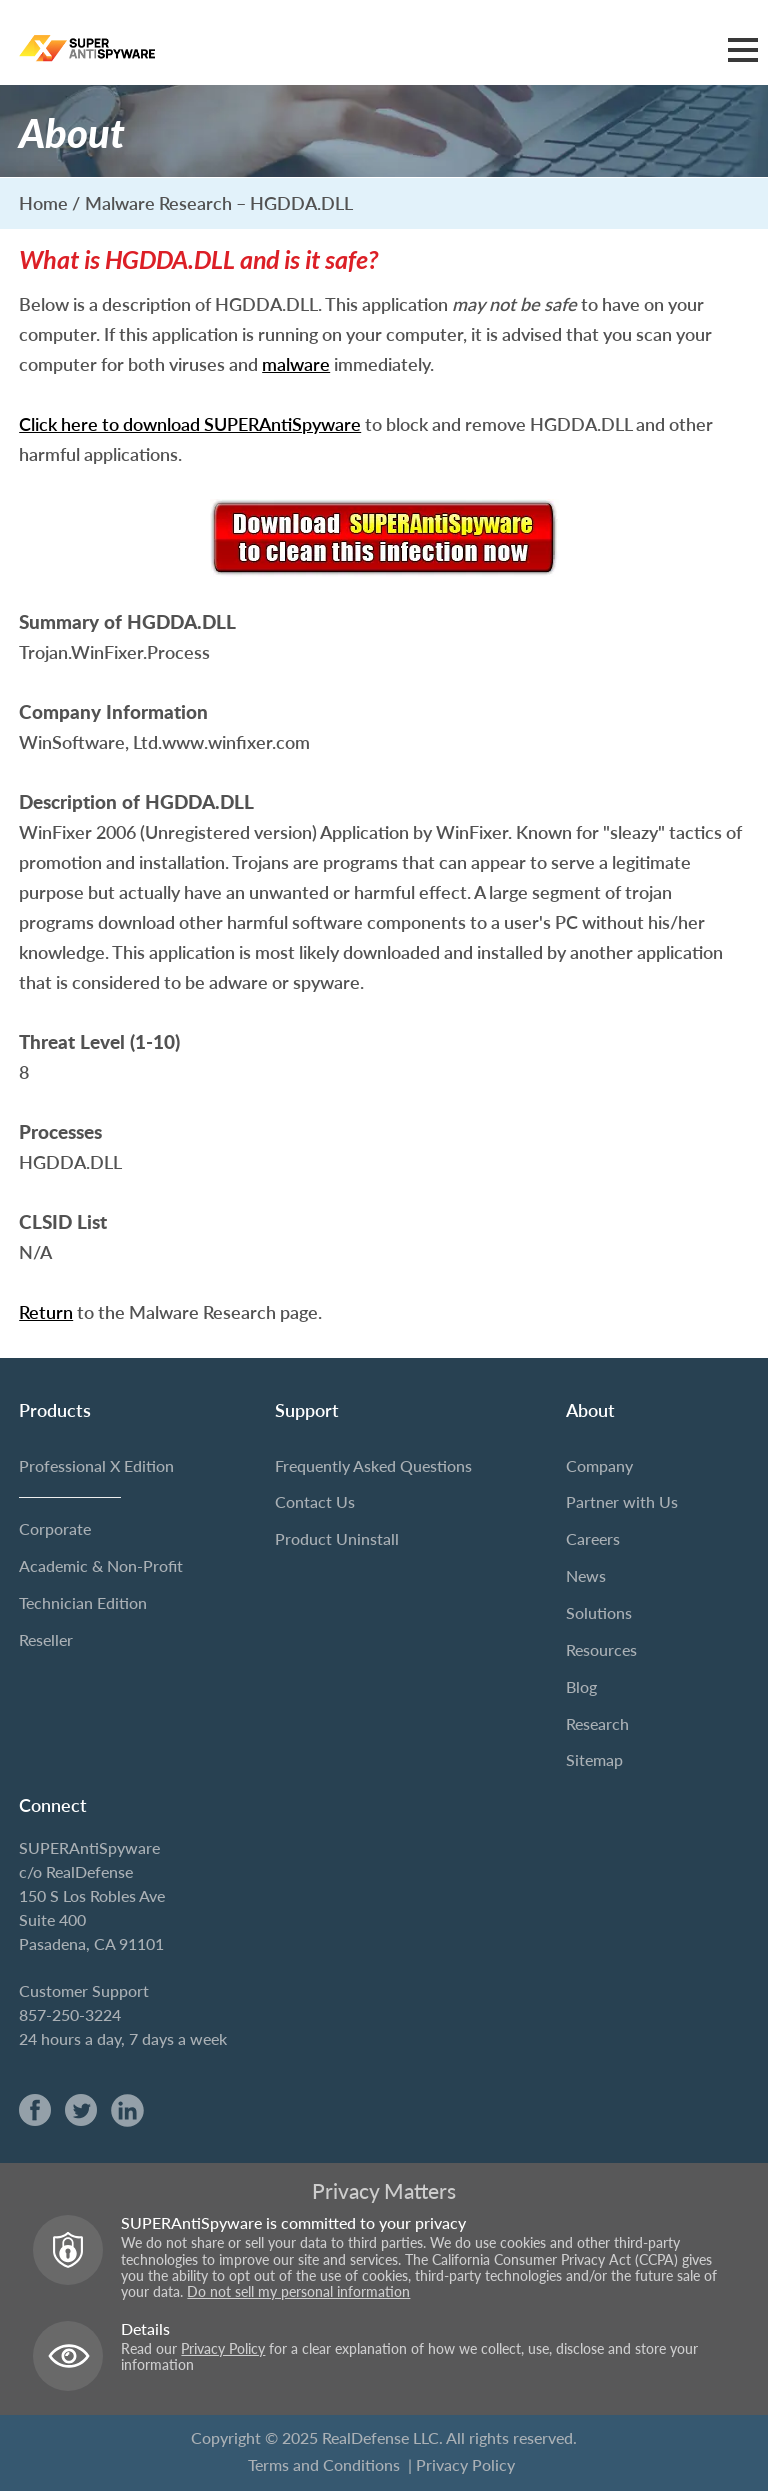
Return (46, 1312)
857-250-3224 (70, 2014)
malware (296, 364)
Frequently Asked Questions (373, 1465)
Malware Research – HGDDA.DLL (219, 203)
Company (599, 1465)
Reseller (46, 1639)
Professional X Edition (96, 1465)
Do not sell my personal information (298, 2292)
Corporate (55, 1528)
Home (43, 203)
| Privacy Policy (461, 2463)
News (586, 1575)
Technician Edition (83, 1602)
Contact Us (315, 1501)
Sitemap (594, 1759)
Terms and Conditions (324, 2463)
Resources (601, 1649)
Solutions (599, 1612)
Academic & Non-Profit (101, 1565)
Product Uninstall (337, 1538)
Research (597, 1722)
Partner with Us (622, 1501)
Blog (581, 1686)
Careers (593, 1538)
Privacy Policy (223, 2349)
